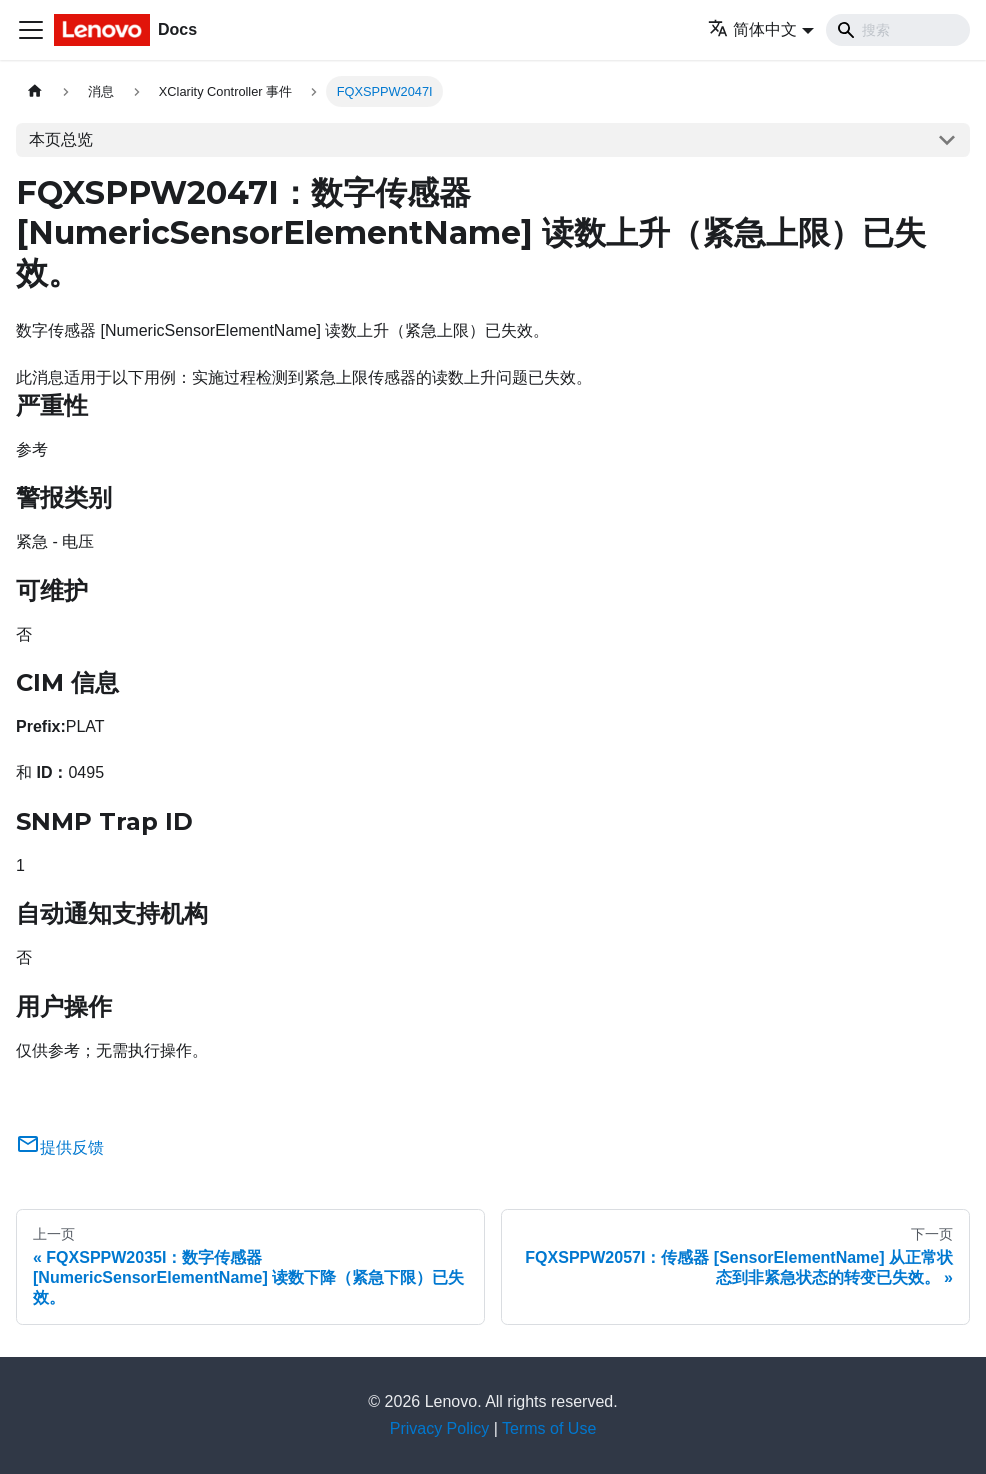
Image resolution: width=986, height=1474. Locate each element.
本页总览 (61, 139)
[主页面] (35, 91)
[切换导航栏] (31, 30)
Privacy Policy (440, 1428)
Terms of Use (549, 1428)
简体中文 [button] (752, 29)
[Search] (898, 30)
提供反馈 (60, 1147)
